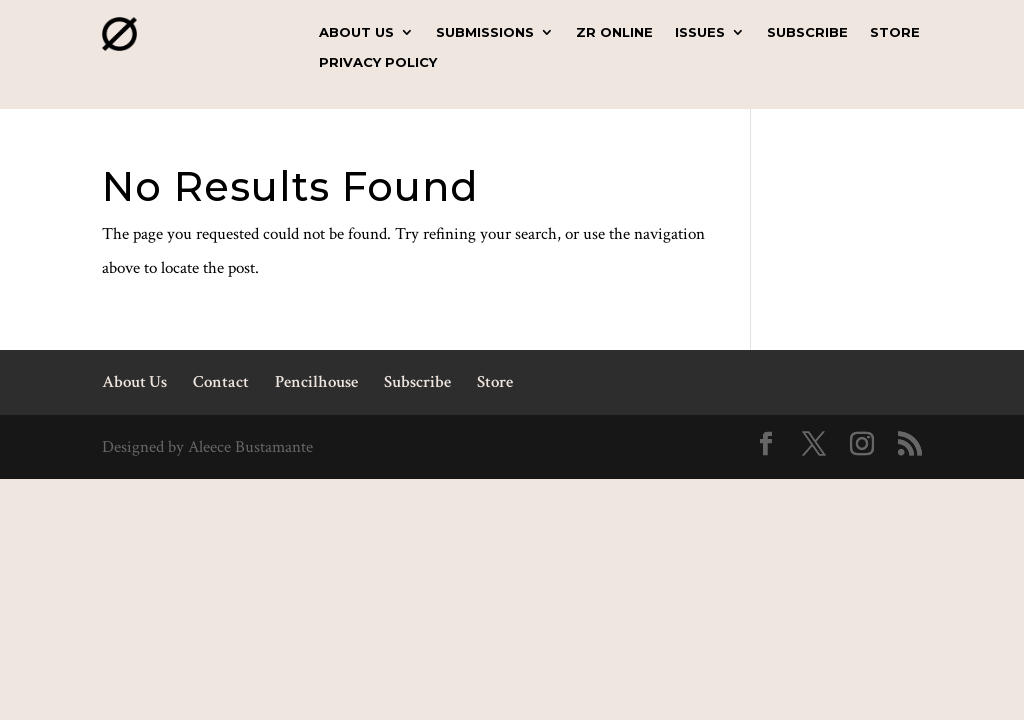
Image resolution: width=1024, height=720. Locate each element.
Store (895, 32)
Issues (700, 32)
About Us (356, 32)
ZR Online (614, 32)
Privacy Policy (378, 62)
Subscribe (807, 32)
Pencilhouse (316, 382)
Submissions (485, 32)
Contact (221, 382)
